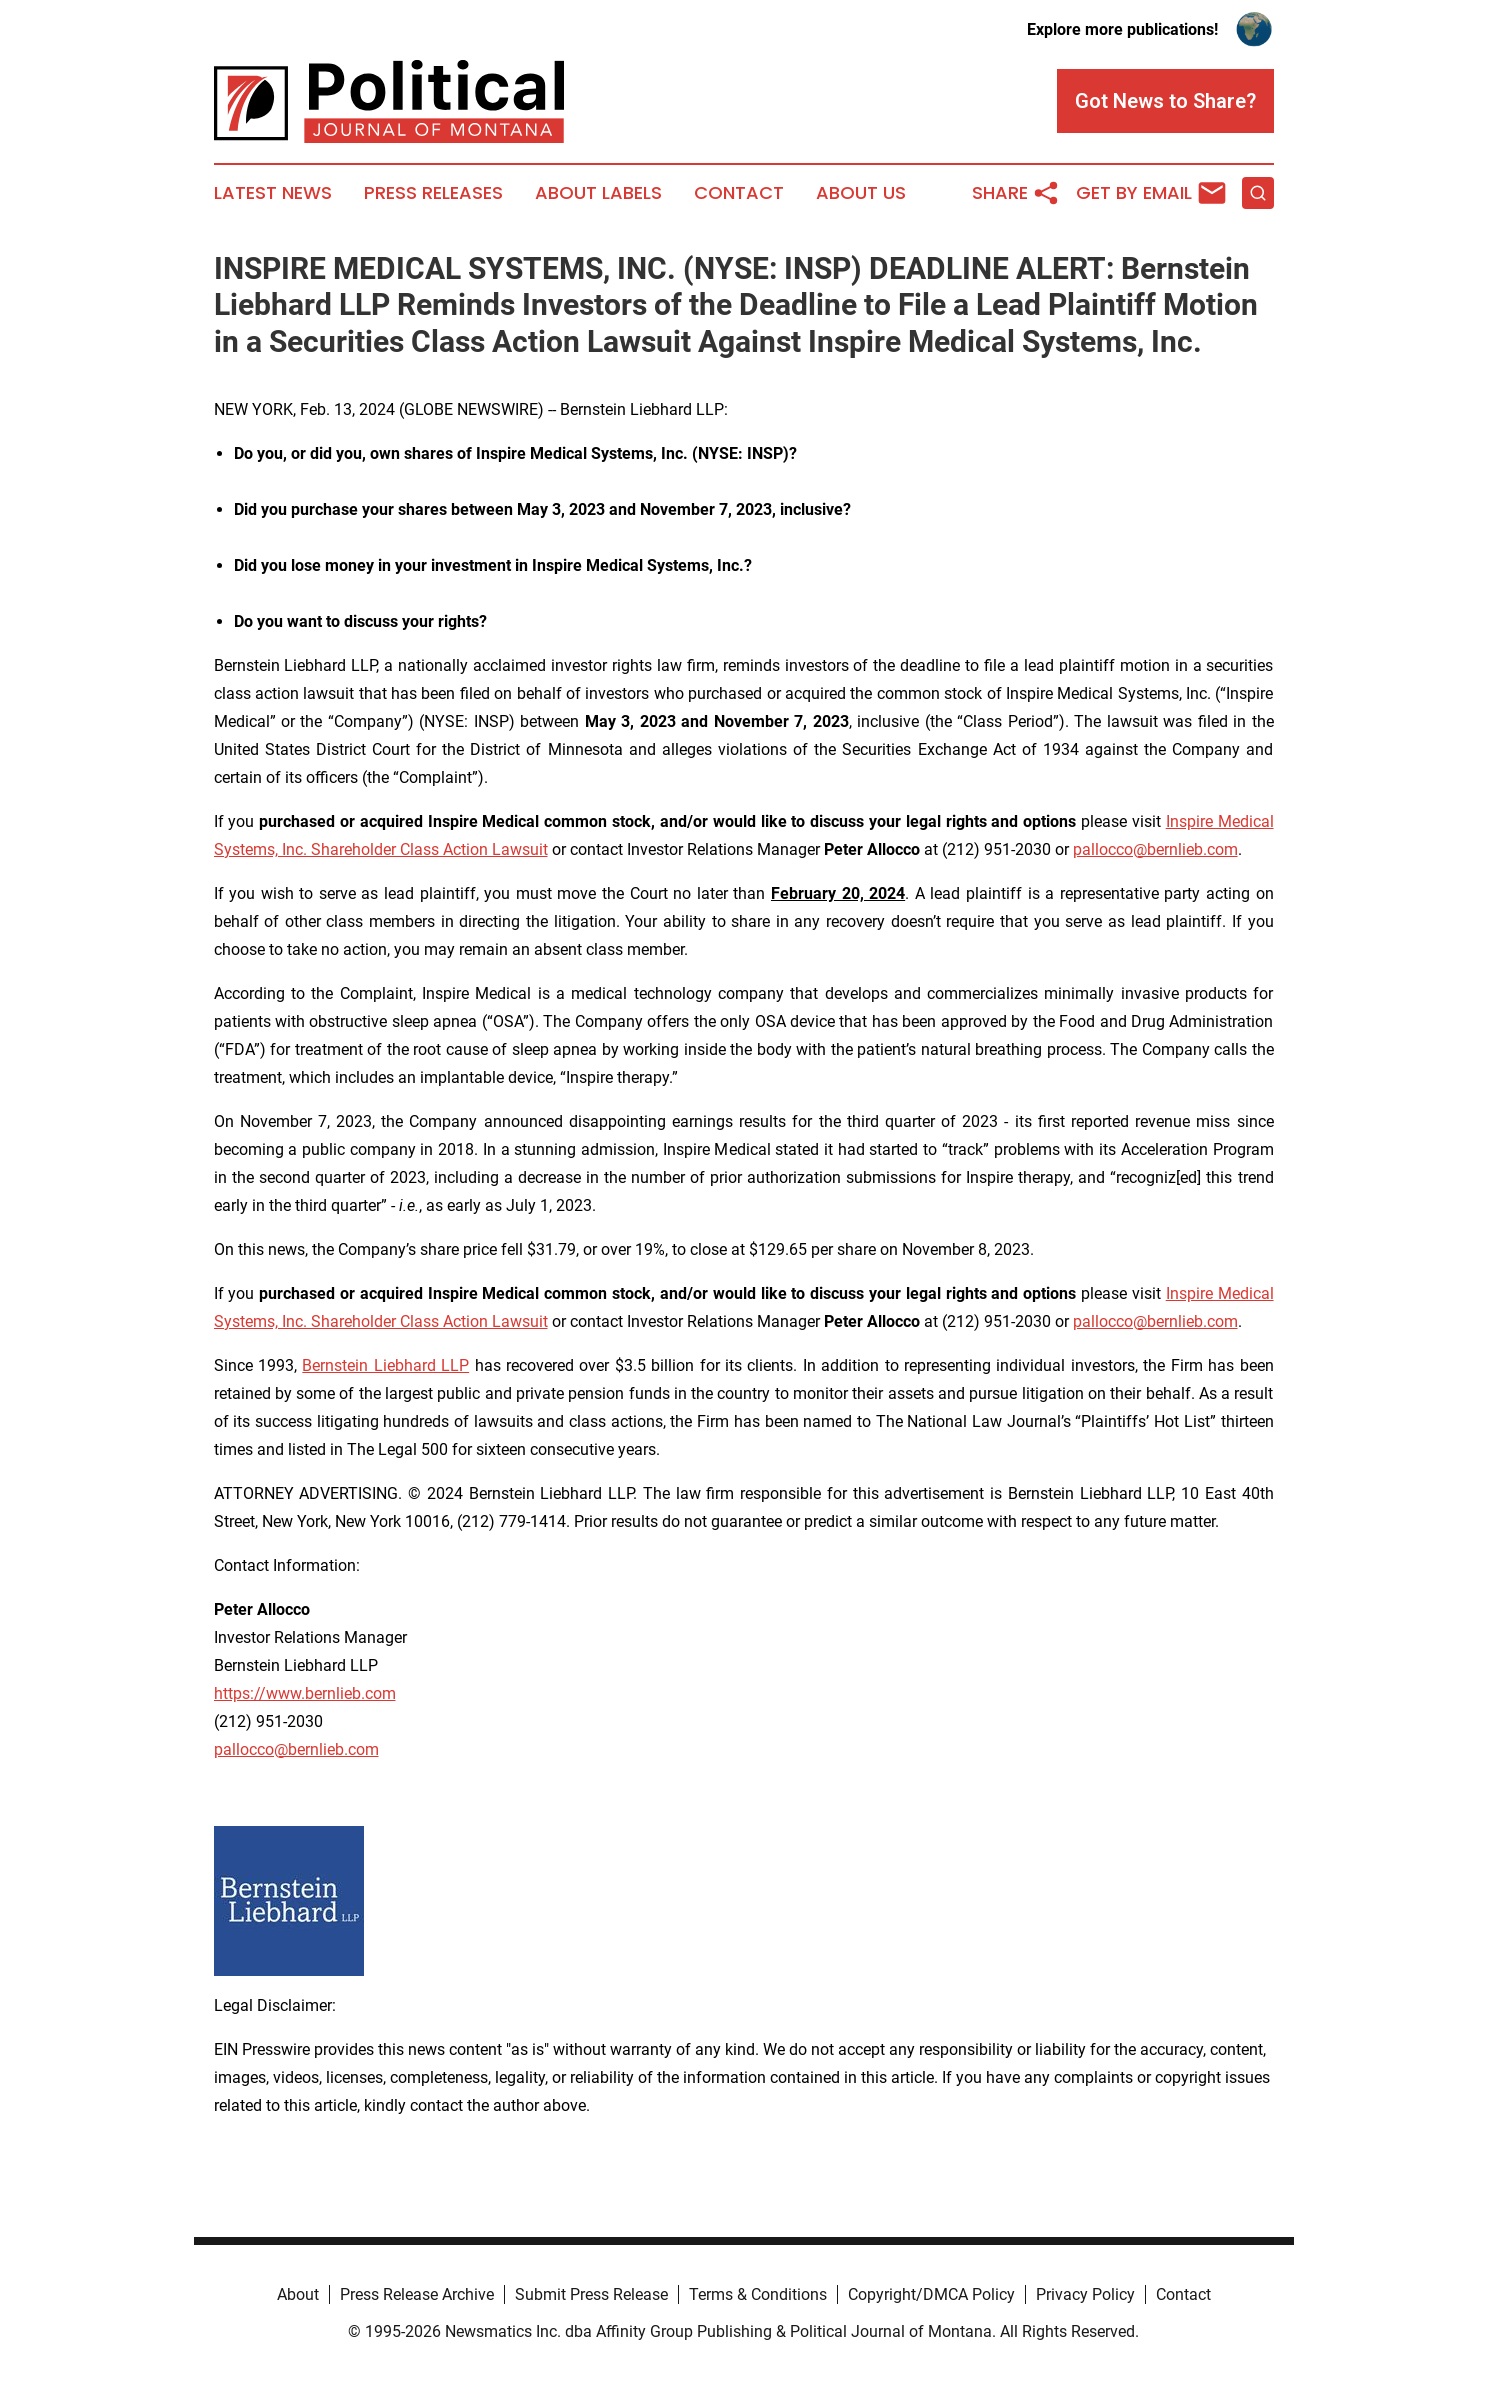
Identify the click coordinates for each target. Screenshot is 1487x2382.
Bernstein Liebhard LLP (385, 1365)
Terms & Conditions (758, 2294)
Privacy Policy (1085, 2294)
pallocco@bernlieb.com (1155, 849)
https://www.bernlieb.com (305, 1693)
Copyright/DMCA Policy (931, 2294)
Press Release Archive (417, 2294)
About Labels (598, 193)
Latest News (273, 193)
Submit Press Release (591, 2294)
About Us (861, 193)
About (298, 2294)
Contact (739, 193)
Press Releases (433, 193)
